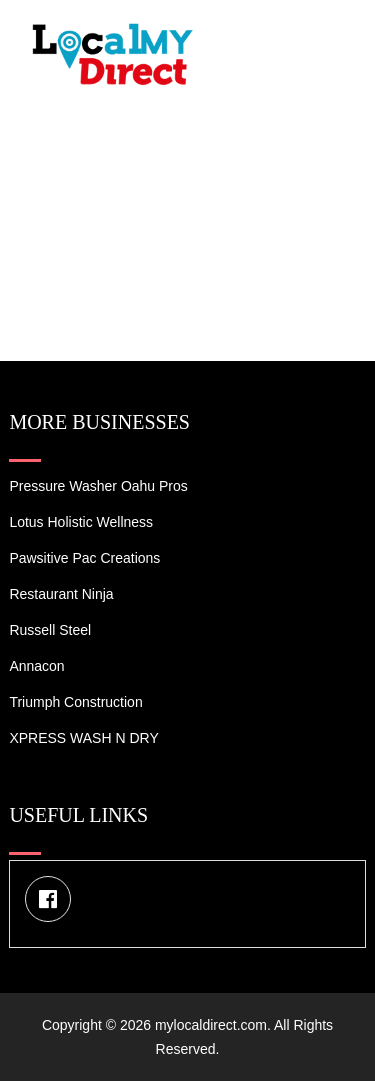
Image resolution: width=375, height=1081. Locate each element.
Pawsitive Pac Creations (84, 558)
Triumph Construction (75, 702)
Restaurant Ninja (61, 594)
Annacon (36, 666)
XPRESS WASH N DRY (83, 738)
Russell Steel (50, 630)
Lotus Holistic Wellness (81, 522)
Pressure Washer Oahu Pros (98, 486)
